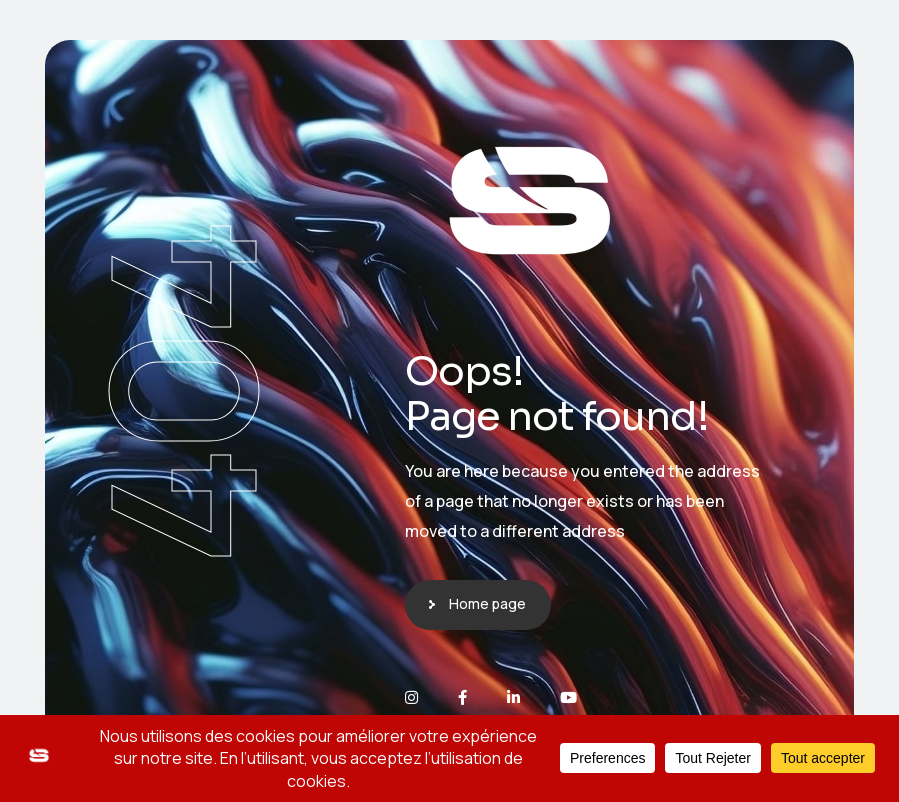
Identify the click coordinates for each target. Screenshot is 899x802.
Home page (487, 603)
